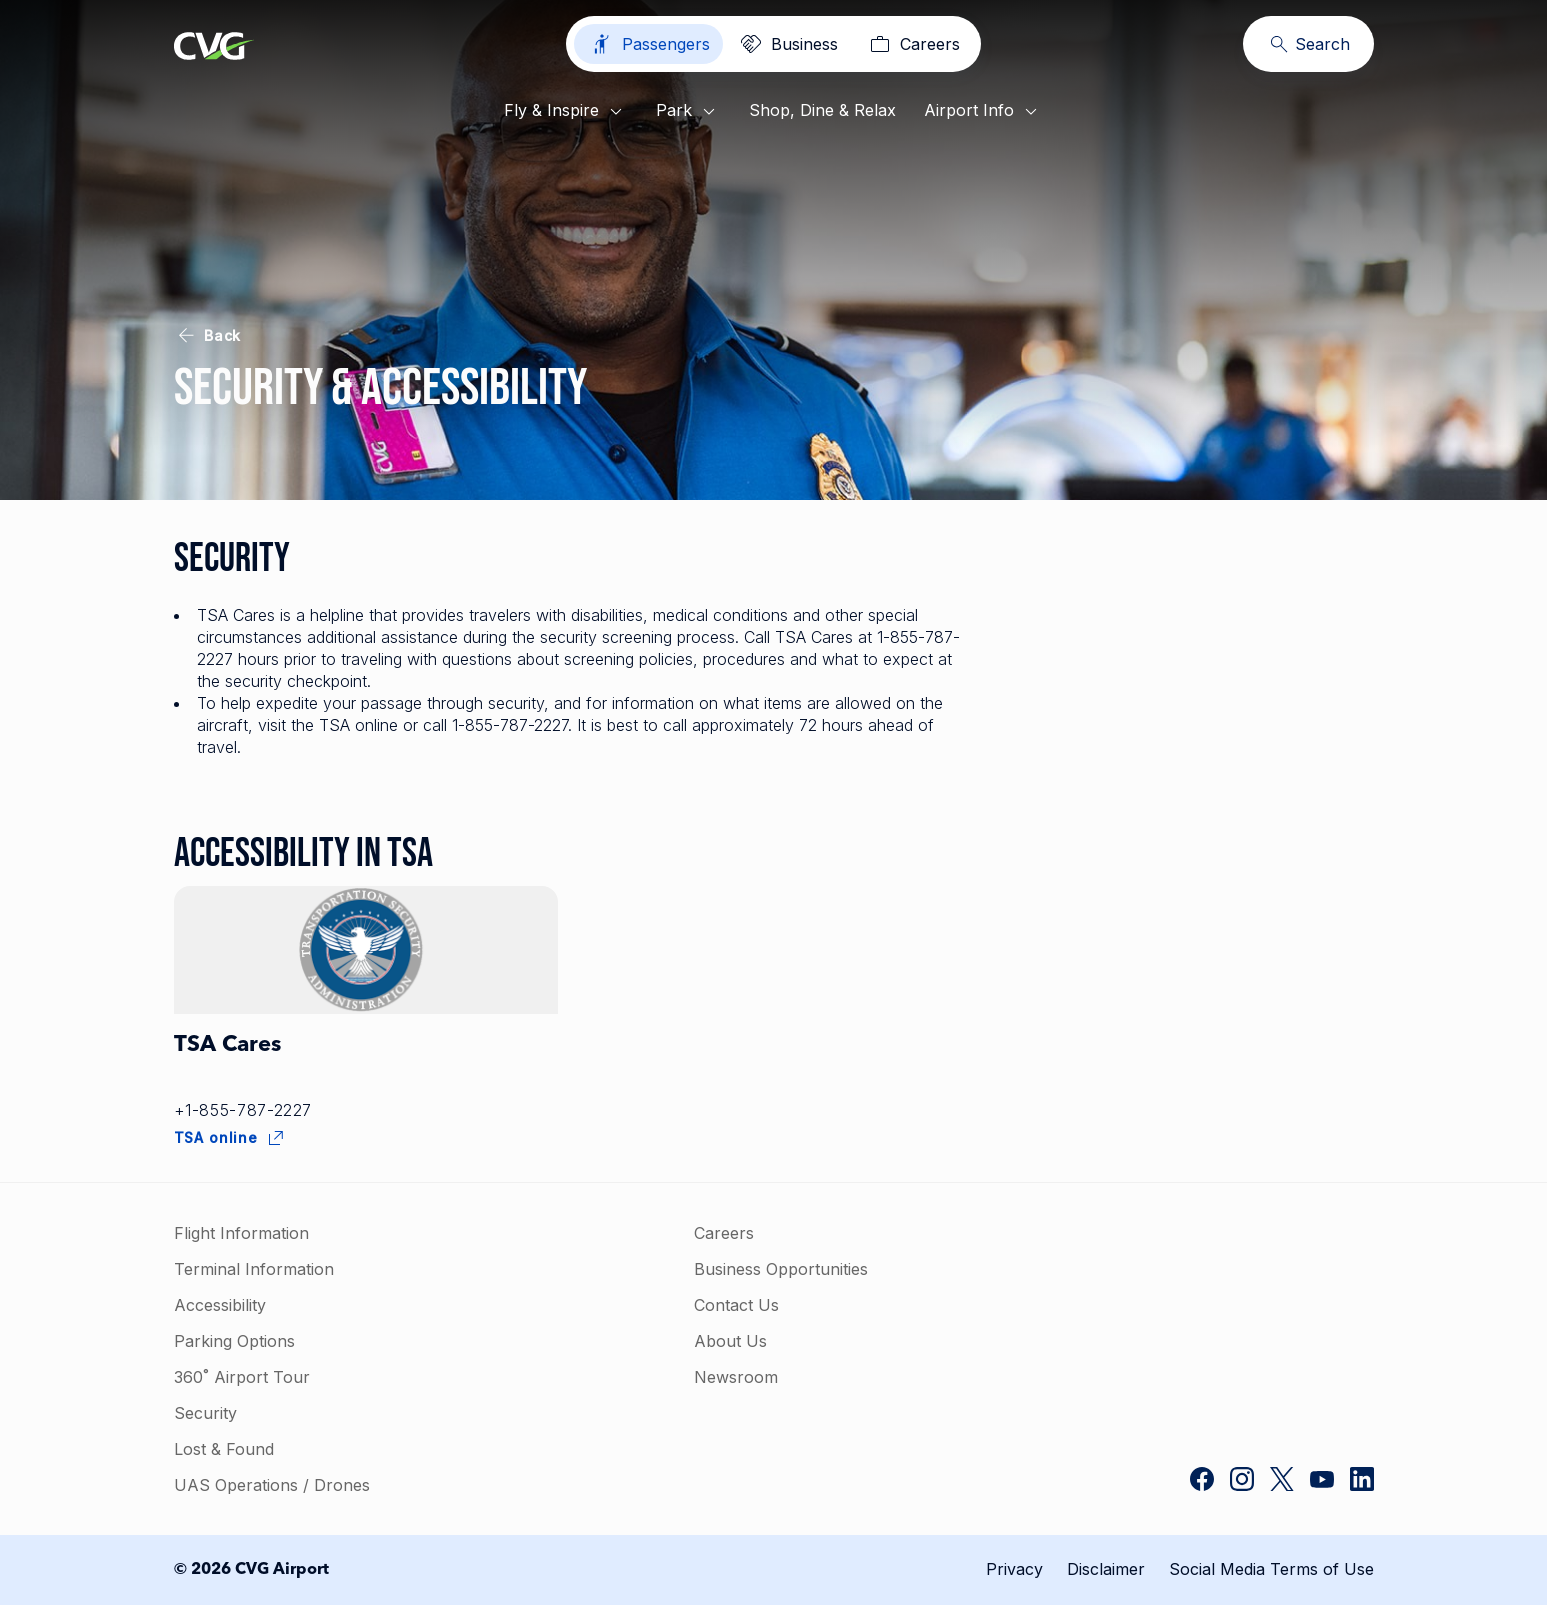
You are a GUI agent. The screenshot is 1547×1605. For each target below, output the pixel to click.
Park (688, 112)
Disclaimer (1106, 1569)
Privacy (1014, 1569)
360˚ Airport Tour (242, 1377)
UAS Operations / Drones (272, 1485)
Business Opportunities (781, 1269)
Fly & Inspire (566, 112)
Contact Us (736, 1305)
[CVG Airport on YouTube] (1322, 1481)
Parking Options (234, 1341)
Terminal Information (254, 1269)
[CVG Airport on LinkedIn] (1362, 1481)
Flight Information (241, 1233)
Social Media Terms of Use (1271, 1569)
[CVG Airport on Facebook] (1202, 1481)
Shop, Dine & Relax (822, 110)
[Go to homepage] (214, 48)
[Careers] (912, 44)
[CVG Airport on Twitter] (1282, 1481)
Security (205, 1413)
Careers (724, 1233)
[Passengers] (648, 44)
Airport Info (983, 112)
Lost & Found (224, 1449)
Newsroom (736, 1377)
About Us (730, 1341)
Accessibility (220, 1305)
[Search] (1308, 44)
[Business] (787, 44)
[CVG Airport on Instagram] (1242, 1481)
